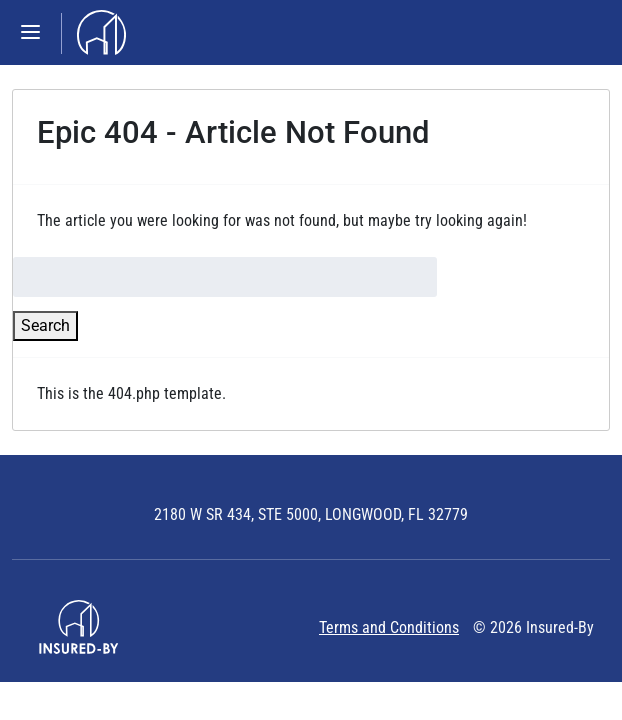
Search (45, 325)
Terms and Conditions (389, 627)
